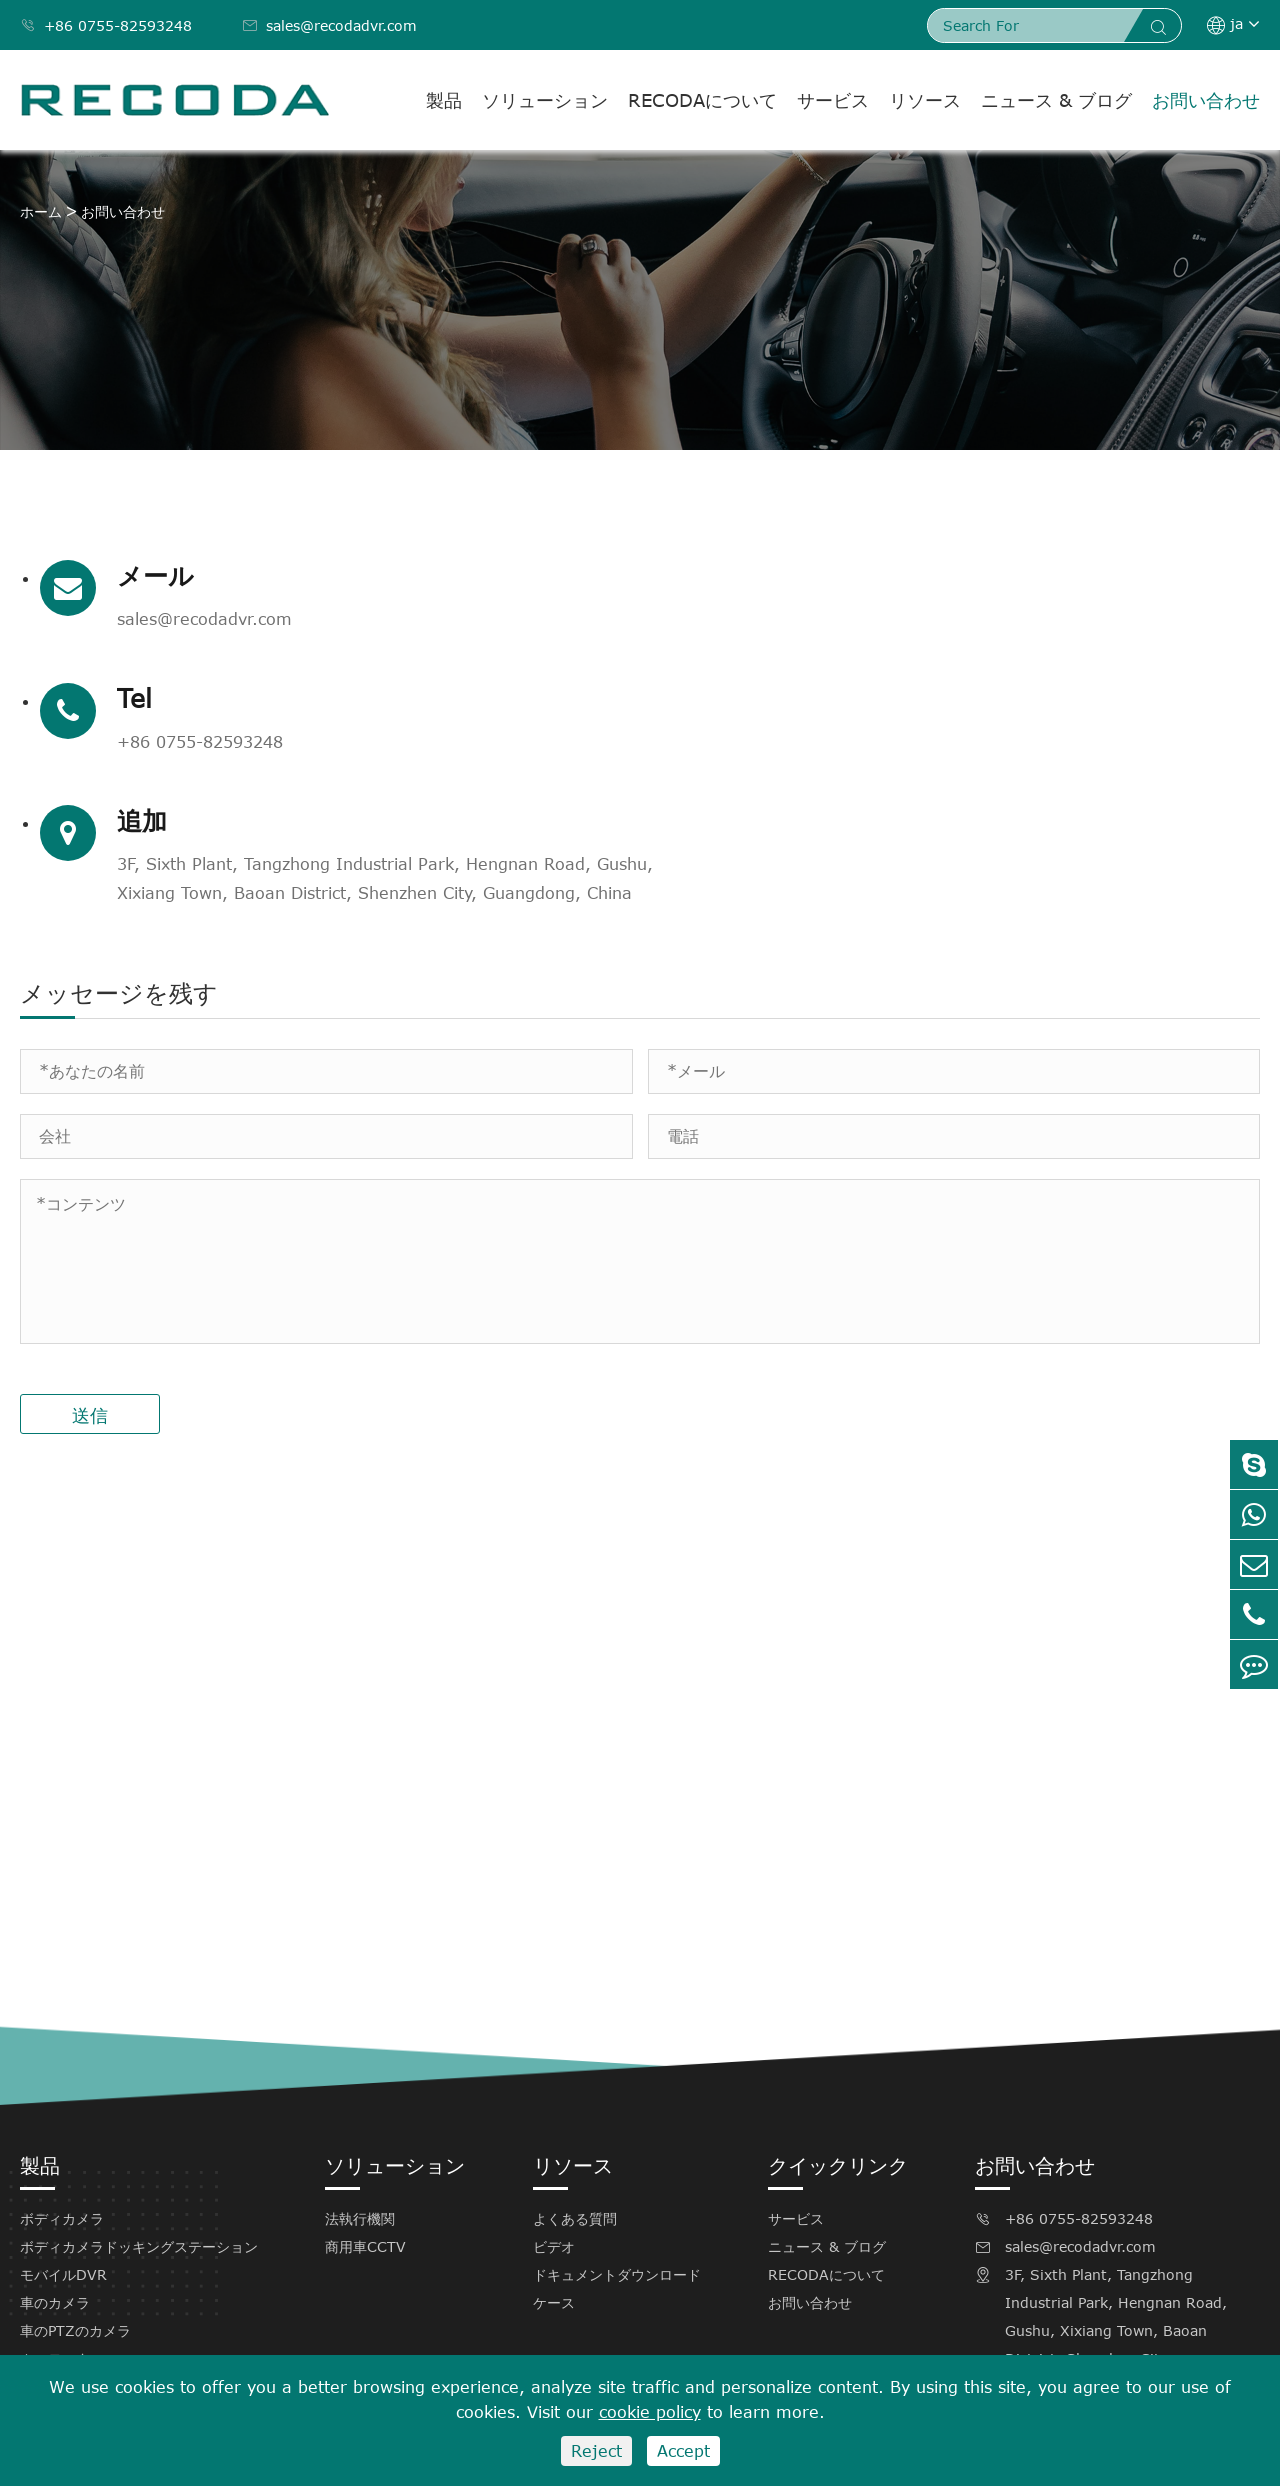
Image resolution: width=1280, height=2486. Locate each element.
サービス (833, 100)
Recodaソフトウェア (87, 2320)
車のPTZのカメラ (75, 2236)
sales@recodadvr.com (329, 25)
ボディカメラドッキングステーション (139, 2152)
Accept (683, 2451)
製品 (444, 100)
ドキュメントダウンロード (617, 2180)
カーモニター (62, 2264)
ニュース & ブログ (1056, 100)
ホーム (41, 211)
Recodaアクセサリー (87, 2292)
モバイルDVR (63, 2180)
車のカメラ (55, 2208)
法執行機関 (360, 2124)
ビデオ (554, 2152)
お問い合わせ (1206, 100)
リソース (925, 100)
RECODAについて (702, 100)
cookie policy (650, 2412)
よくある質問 (575, 2124)
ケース (554, 2208)
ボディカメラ (62, 2124)
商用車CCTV (365, 2152)
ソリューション (545, 100)
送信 (90, 1321)
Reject (596, 2451)
